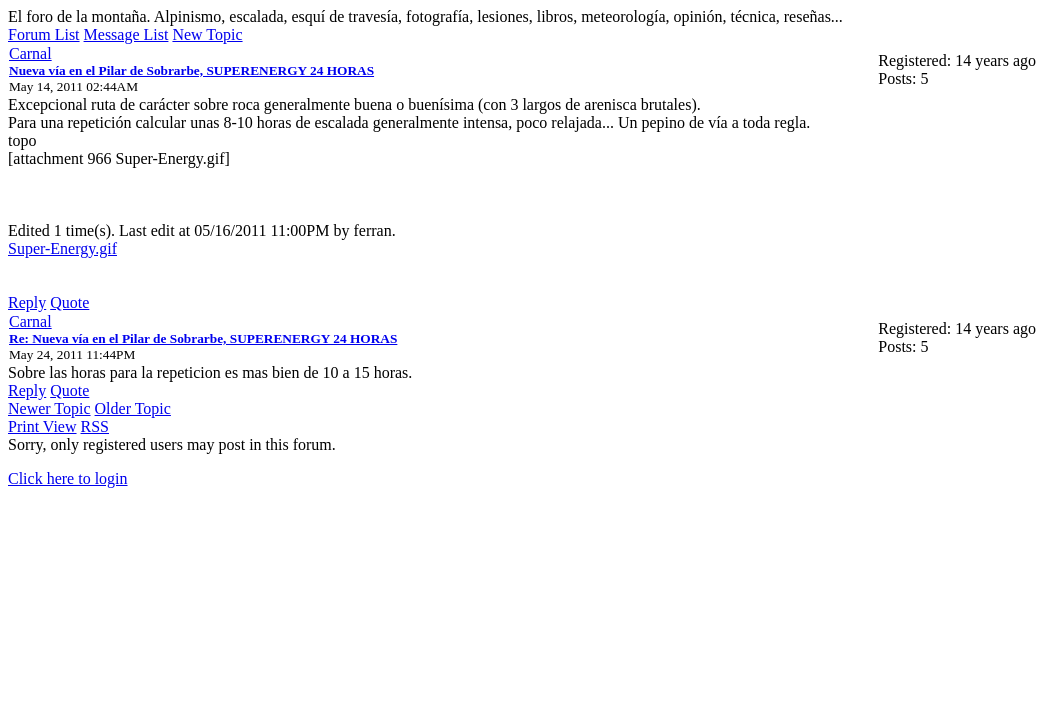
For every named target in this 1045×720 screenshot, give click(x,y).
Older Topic (133, 408)
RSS (95, 426)
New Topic (207, 34)
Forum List (44, 34)
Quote (69, 302)
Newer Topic (49, 408)
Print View (42, 426)
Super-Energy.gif (62, 248)
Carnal (30, 53)
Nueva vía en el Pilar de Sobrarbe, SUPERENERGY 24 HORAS (191, 70)
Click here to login (68, 478)
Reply (27, 302)
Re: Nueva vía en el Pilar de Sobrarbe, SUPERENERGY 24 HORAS (203, 338)
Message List (126, 34)
